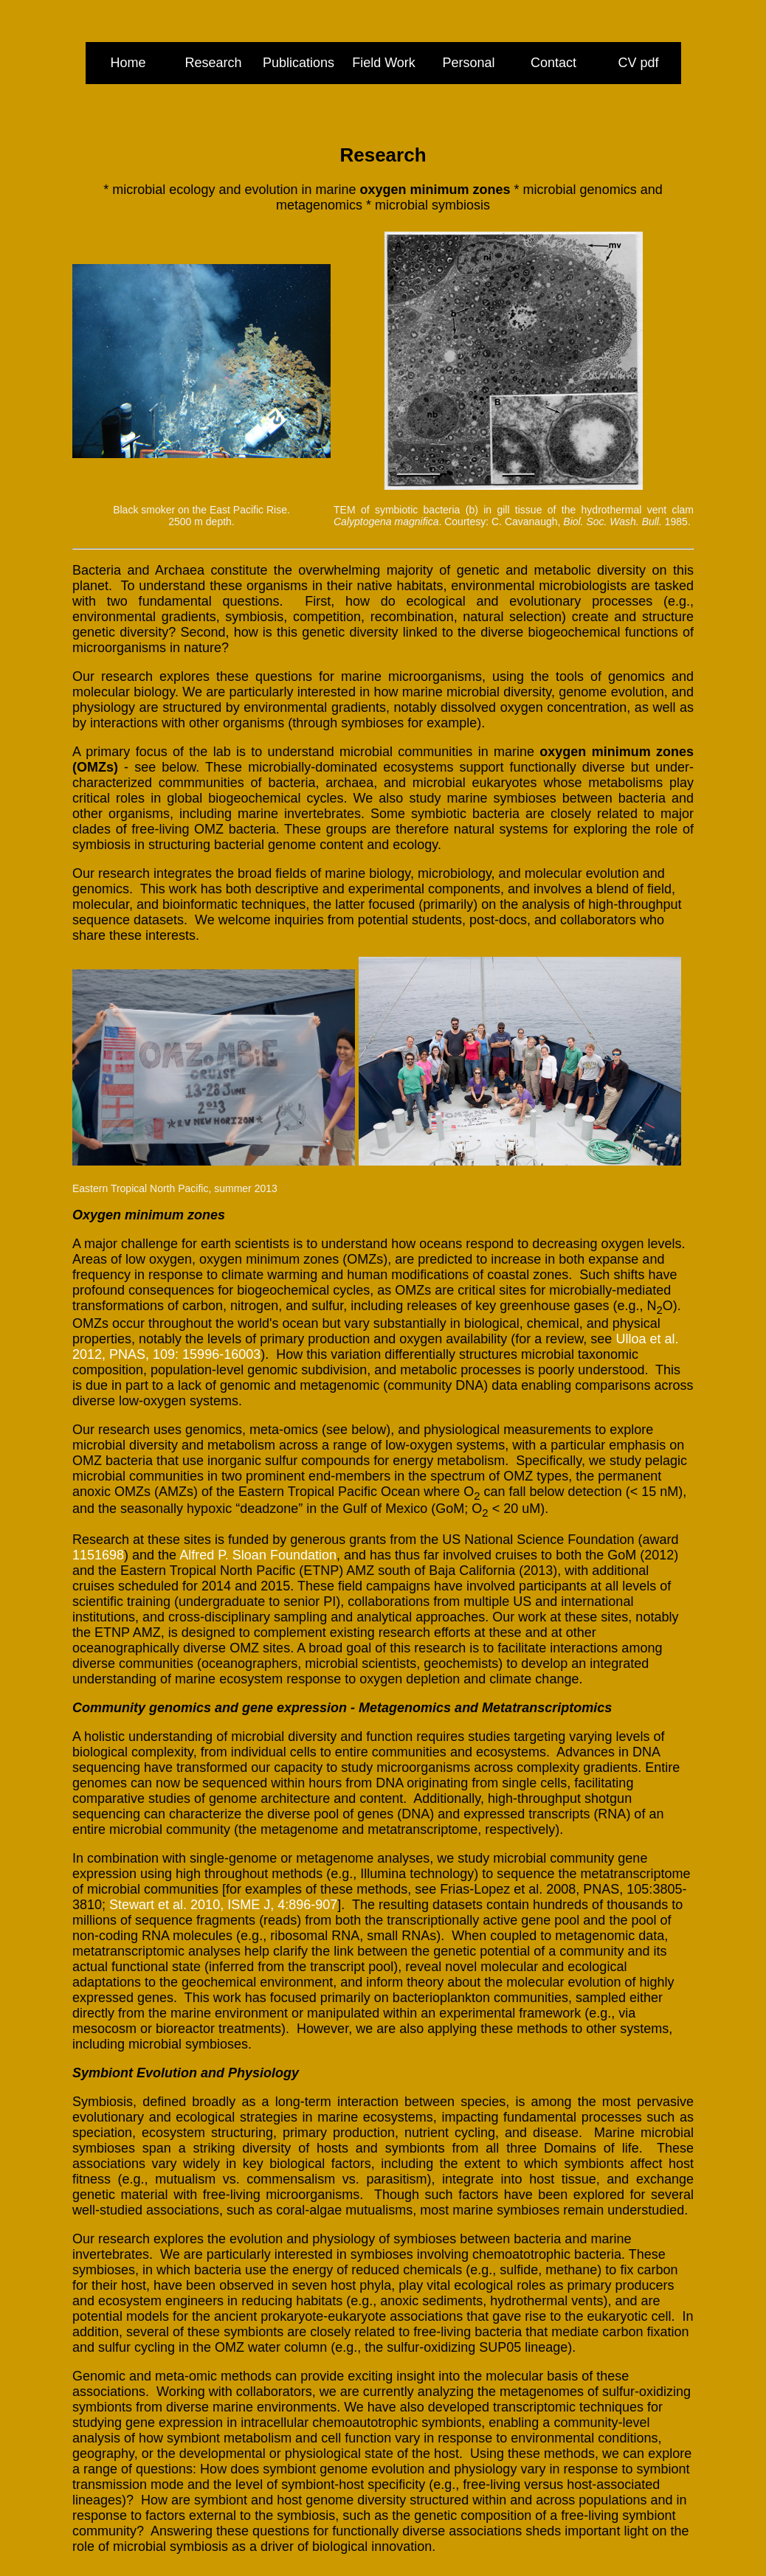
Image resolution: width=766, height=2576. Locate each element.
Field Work (383, 62)
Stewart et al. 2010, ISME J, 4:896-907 (223, 1904)
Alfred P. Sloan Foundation (258, 1555)
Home (127, 62)
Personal (468, 62)
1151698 (98, 1555)
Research (212, 62)
